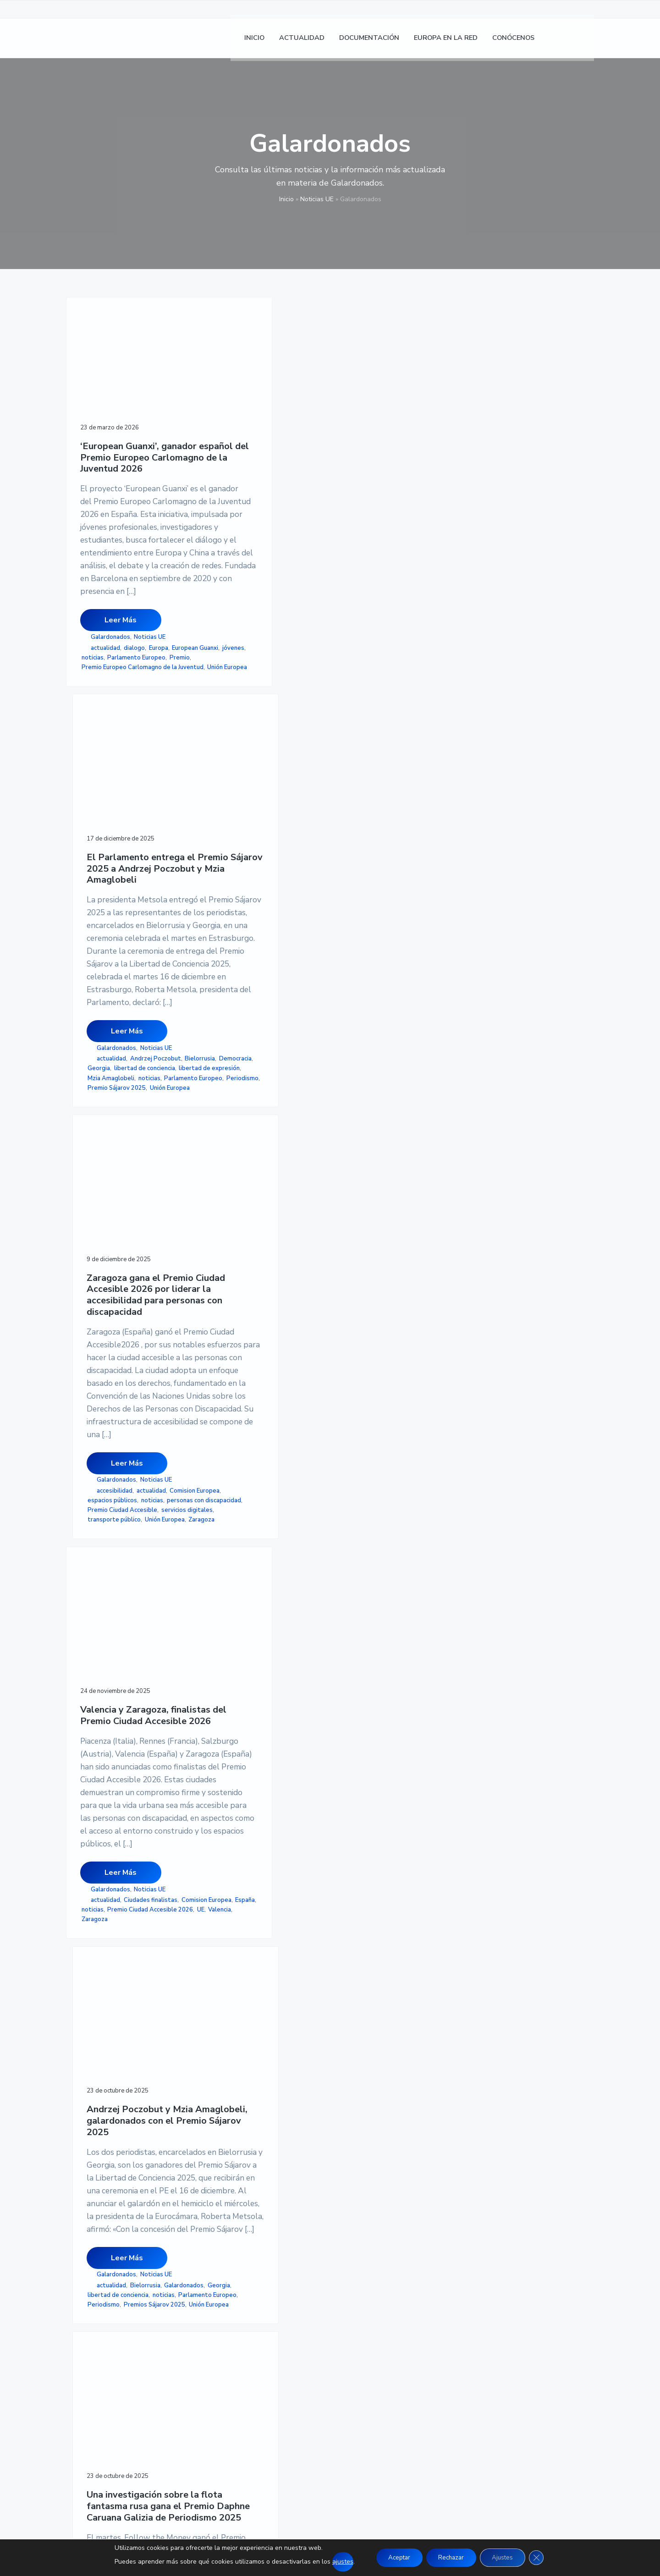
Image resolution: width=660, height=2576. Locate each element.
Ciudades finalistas (108, 1383)
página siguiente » (286, 2047)
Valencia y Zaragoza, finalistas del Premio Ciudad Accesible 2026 (124, 1026)
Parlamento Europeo (136, 767)
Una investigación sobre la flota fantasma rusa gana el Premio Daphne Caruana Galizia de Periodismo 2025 (378, 1037)
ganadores (351, 1420)
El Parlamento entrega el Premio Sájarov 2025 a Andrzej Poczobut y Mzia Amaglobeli (250, 429)
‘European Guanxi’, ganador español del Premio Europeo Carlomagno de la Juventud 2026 (124, 421)
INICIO (257, 2311)
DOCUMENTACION (277, 2334)
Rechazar (450, 2557)
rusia (345, 1458)
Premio (92, 777)
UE (88, 1422)
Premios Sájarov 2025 (239, 1382)
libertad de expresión (239, 821)
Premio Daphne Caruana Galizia (380, 1449)
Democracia (225, 801)
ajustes (335, 2561)
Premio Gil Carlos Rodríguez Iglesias (121, 1943)
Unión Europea (104, 806)
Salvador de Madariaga (241, 1975)
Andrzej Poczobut (234, 792)
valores (391, 1960)
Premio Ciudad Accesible (371, 830)
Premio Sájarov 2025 (238, 859)
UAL (134, 1958)
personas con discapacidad (373, 821)
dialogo (134, 748)
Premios (256, 1965)
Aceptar (394, 2557)
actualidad (105, 748)
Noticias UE (317, 199)
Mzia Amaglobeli (232, 830)
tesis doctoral (104, 1958)
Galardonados (110, 737)
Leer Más (120, 720)
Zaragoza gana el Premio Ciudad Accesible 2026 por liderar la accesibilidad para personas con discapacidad (377, 440)
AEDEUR (136, 1919)
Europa (158, 748)
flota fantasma (400, 1410)
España (145, 1393)
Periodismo (225, 850)
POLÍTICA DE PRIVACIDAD (471, 2322)
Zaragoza (393, 859)
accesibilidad (363, 792)
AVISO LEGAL (449, 2311)
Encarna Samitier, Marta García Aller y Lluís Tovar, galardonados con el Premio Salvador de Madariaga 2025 (252, 1627)
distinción (392, 1921)
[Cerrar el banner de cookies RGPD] (543, 2557)
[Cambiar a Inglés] (582, 41)
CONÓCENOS (268, 2356)
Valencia (106, 1422)
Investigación (388, 1420)
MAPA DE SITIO (452, 2356)
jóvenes (145, 757)
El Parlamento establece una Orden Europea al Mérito (380, 1606)
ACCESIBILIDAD (453, 2345)
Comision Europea (361, 801)
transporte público (363, 850)
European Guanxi (107, 757)
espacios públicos (361, 811)
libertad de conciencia (239, 811)
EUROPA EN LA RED (279, 2345)
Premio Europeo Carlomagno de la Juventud (122, 791)
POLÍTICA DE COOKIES (464, 2334)
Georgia (256, 801)
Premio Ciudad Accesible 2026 (124, 1413)
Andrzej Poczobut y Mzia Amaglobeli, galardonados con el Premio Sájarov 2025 (252, 1026)
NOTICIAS (263, 2322)
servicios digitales (362, 840)
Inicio (286, 199)
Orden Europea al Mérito (370, 1941)
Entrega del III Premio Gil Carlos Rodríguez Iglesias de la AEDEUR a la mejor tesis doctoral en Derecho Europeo (123, 1627)
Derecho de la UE (105, 1929)
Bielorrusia (279, 792)
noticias (93, 767)
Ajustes (506, 2557)
